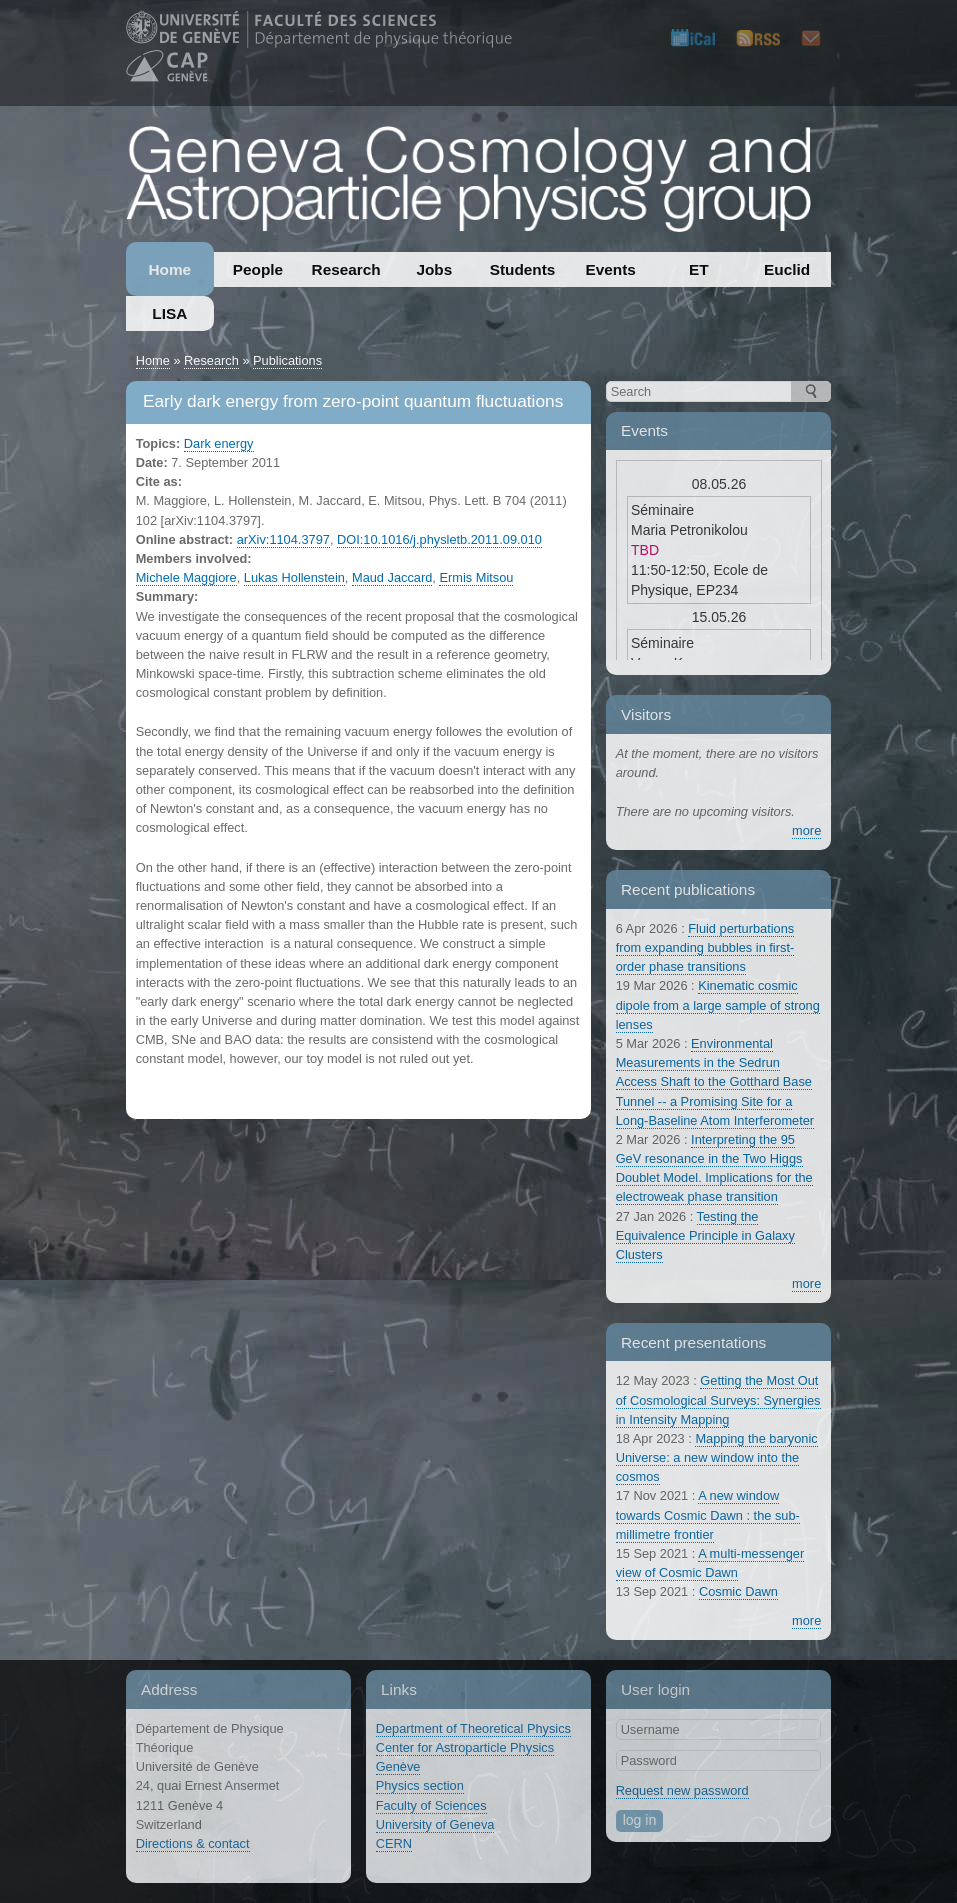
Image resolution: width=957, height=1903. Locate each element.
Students (523, 269)
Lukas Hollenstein (294, 577)
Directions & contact (193, 1843)
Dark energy (219, 443)
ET (699, 269)
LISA (169, 313)
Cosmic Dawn (738, 1591)
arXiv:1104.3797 (283, 539)
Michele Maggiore (186, 577)
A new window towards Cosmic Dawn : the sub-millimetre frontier (708, 1514)
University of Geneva (435, 1824)
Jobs (434, 269)
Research (346, 269)
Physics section (420, 1785)
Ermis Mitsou (476, 577)
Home (169, 269)
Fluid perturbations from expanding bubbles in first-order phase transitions (705, 947)
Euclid (787, 269)
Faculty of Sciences (431, 1805)
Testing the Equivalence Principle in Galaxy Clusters (705, 1235)
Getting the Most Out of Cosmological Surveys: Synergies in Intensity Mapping (718, 1399)
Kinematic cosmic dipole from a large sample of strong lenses (718, 1004)
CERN (394, 1843)
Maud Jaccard (392, 577)
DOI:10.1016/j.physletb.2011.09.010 (439, 539)
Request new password (682, 1790)
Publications (287, 360)
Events (611, 269)
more (806, 830)
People (258, 269)
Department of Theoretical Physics (473, 1728)
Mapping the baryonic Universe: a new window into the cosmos (717, 1457)
